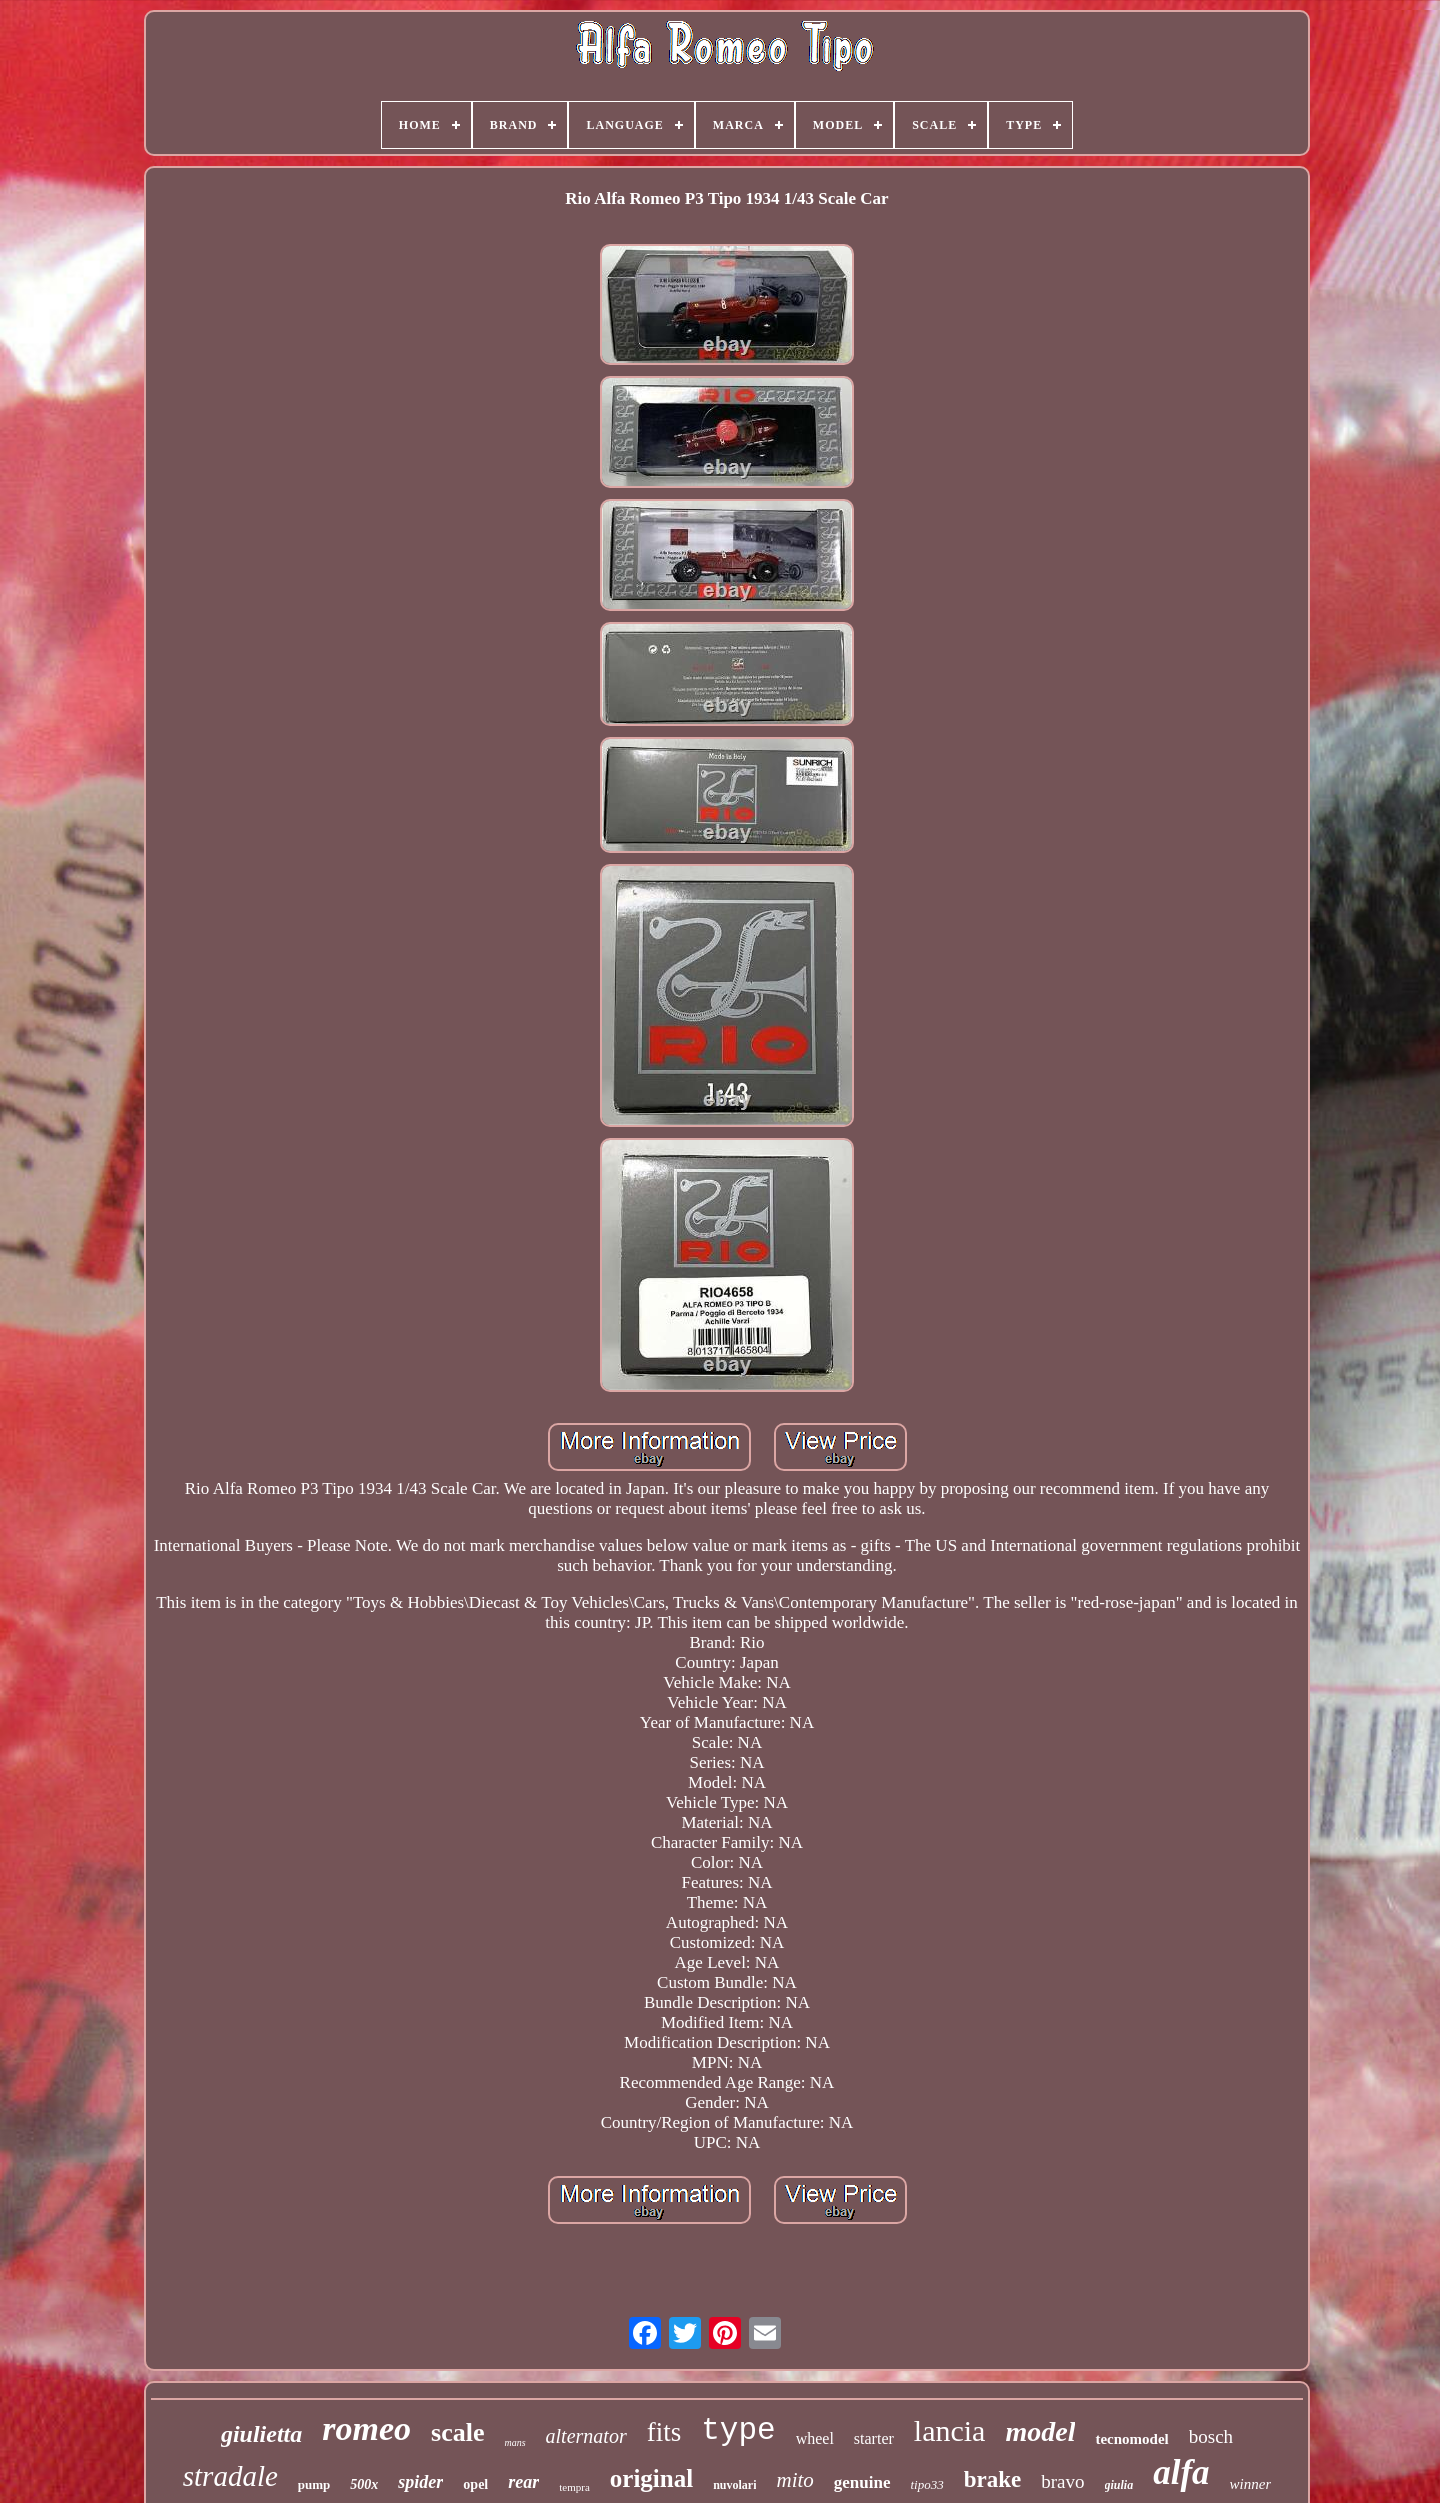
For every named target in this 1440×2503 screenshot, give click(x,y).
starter (874, 2438)
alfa (1181, 2472)
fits (664, 2432)
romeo (366, 2428)
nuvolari (734, 2485)
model (1040, 2431)
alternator (586, 2436)
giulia (1119, 2485)
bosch (1211, 2436)
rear (523, 2482)
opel (475, 2484)
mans (514, 2442)
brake (993, 2479)
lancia (950, 2430)
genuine (862, 2482)
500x (364, 2484)
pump (314, 2484)
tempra (574, 2487)
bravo (1062, 2481)
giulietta (261, 2434)
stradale (230, 2476)
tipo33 (927, 2484)
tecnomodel (1131, 2439)
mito (794, 2480)
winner (1251, 2484)
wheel (815, 2438)
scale (457, 2432)
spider (420, 2482)
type (738, 2430)
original (651, 2478)
